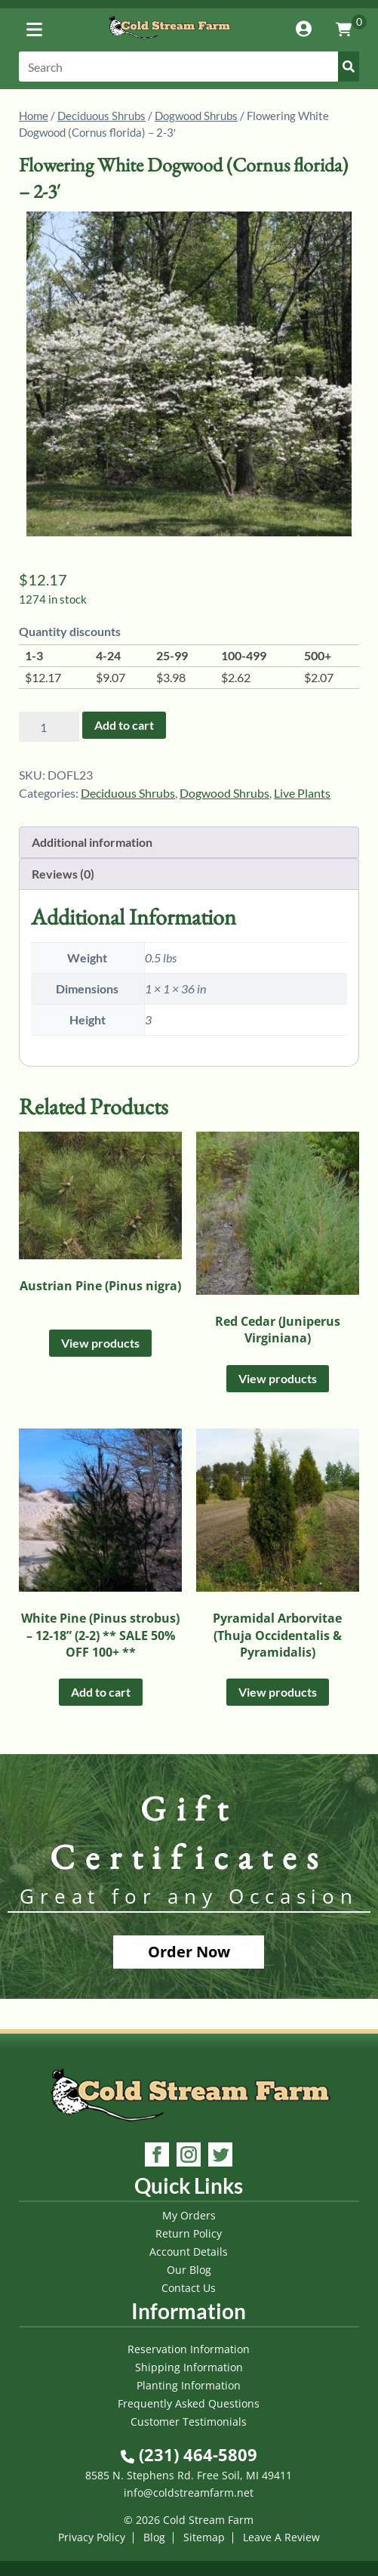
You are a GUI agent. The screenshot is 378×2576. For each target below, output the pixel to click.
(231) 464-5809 (189, 2454)
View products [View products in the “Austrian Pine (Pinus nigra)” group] (100, 1343)
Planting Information (189, 2385)
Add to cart (124, 725)
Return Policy (188, 2233)
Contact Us (188, 2288)
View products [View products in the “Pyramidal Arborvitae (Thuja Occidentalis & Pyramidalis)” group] (277, 1692)
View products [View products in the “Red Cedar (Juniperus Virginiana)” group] (277, 1378)
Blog (154, 2537)
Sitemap (204, 2537)
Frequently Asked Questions (189, 2403)
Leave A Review (281, 2537)
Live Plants (302, 793)
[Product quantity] (49, 727)
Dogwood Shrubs (196, 115)
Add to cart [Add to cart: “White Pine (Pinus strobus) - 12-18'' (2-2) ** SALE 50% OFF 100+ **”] (101, 1692)
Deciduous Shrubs (101, 115)
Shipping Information (189, 2367)
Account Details (188, 2251)
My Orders (189, 2215)
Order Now (189, 1951)
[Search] (189, 66)
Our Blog (189, 2269)
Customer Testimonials (189, 2421)
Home (33, 115)
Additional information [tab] (92, 842)
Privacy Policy (91, 2537)
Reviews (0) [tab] (63, 873)
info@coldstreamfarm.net (189, 2492)
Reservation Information (189, 2349)
